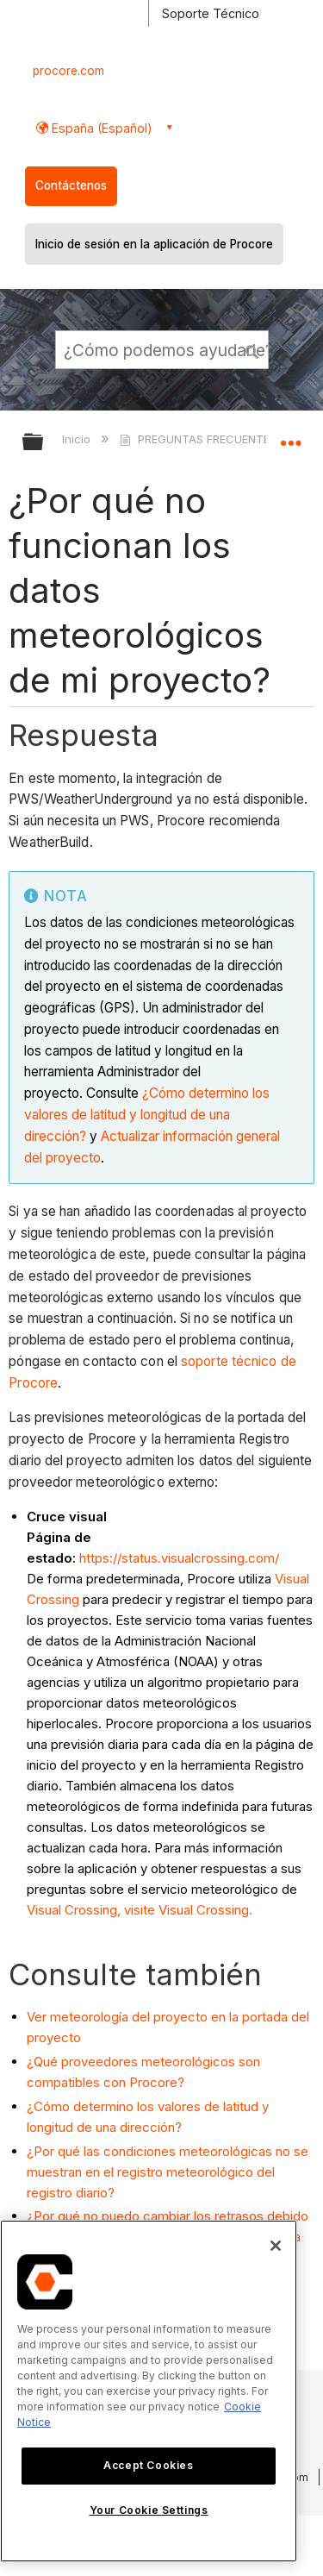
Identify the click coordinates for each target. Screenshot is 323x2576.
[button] (252, 349)
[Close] (276, 2246)
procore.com (68, 71)
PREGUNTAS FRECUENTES (199, 439)
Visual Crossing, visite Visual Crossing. (139, 1910)
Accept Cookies (148, 2465)
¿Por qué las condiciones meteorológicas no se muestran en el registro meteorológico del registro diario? (167, 2172)
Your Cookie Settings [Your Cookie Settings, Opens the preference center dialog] (149, 2510)
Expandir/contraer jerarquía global (44, 442)
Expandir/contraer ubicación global (290, 436)
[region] (148, 2391)
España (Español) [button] (100, 128)
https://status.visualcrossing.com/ (179, 1558)
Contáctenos (71, 185)
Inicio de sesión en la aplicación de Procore (154, 244)
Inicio (78, 439)
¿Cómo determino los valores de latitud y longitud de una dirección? (147, 1114)
